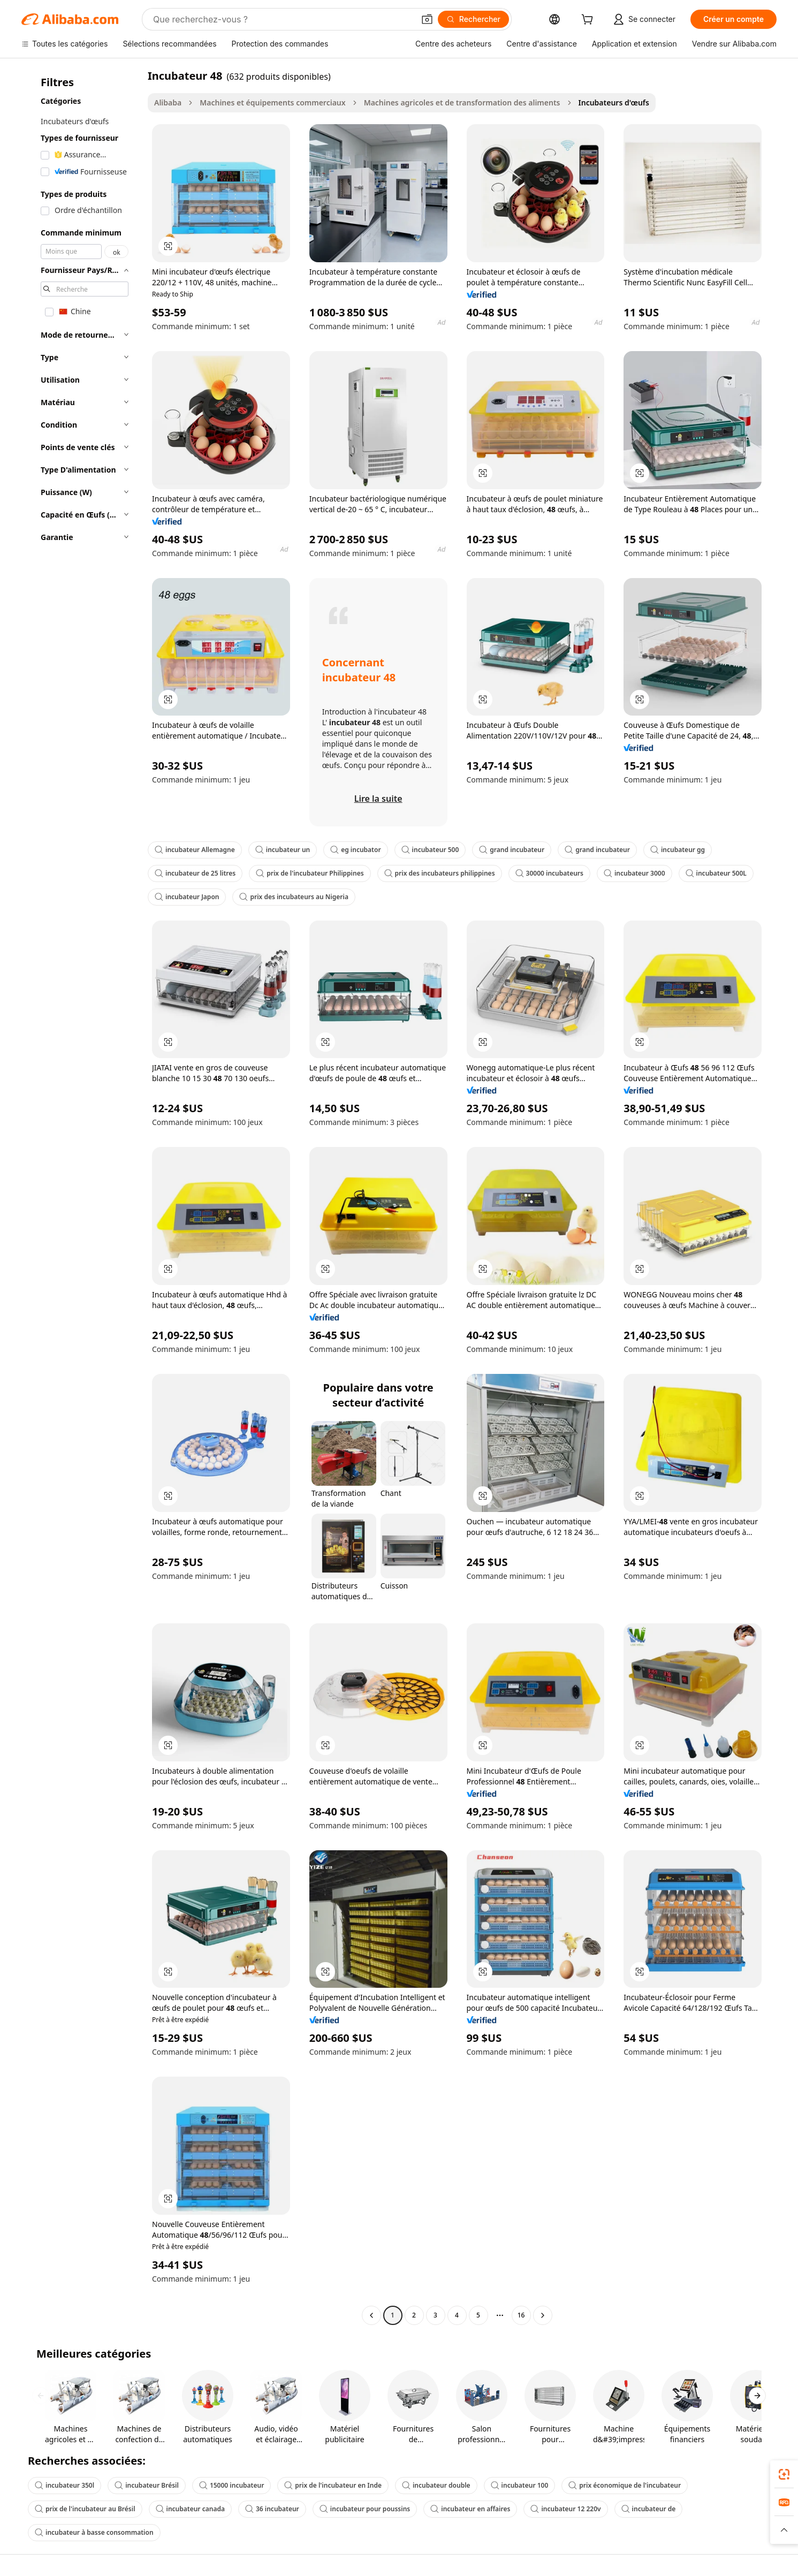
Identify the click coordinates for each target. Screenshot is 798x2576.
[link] (784, 2474)
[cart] (589, 20)
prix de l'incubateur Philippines (309, 873)
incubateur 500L (716, 873)
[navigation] (81, 1196)
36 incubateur (272, 2508)
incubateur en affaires (470, 2508)
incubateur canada (190, 2508)
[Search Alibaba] (282, 19)
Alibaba (167, 102)
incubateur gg (677, 849)
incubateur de (648, 2508)
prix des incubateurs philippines (439, 873)
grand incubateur (511, 849)
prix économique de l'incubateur (624, 2485)
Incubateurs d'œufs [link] (614, 102)
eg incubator (355, 849)
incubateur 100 (520, 2485)
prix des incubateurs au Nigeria (293, 896)
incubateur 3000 (634, 873)
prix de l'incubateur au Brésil (85, 2508)
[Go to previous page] (371, 2315)
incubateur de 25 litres (195, 873)
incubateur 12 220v (565, 2508)
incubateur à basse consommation (94, 2532)
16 (521, 2315)
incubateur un (282, 849)
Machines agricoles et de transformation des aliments (462, 102)
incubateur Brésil (147, 2485)
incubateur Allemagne (195, 849)
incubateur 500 (430, 849)
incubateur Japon (187, 896)
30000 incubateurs (549, 873)
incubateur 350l (64, 2485)
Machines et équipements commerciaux (272, 102)
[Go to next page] (542, 2315)
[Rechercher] (473, 19)
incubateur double (436, 2485)
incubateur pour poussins (365, 2508)
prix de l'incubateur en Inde (333, 2485)
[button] (427, 19)
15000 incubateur (231, 2485)
